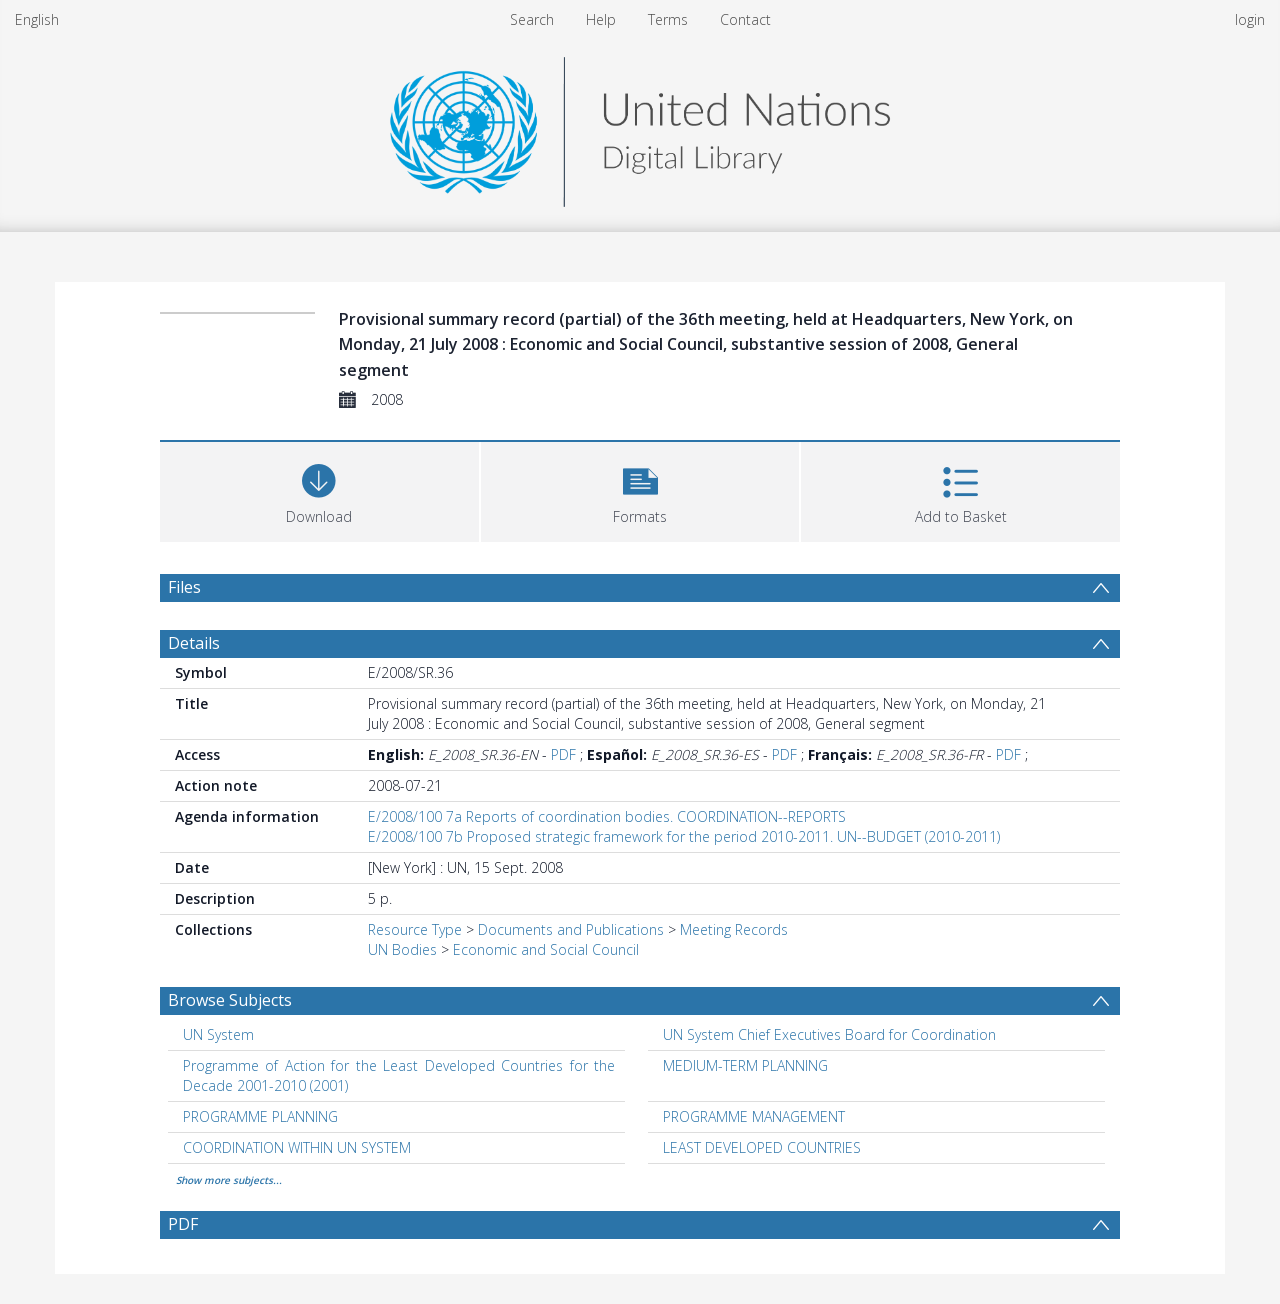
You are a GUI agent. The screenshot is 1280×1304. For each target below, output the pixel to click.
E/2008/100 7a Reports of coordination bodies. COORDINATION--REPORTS (607, 816)
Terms (668, 19)
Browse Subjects (230, 1000)
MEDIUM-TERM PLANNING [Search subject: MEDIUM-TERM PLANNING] (745, 1065)
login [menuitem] (1250, 19)
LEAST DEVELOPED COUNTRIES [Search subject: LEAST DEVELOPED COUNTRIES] (762, 1147)
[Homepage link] (640, 126)
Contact (745, 19)
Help (601, 19)
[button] (640, 489)
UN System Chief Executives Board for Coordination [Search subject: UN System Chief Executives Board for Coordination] (829, 1034)
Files (184, 587)
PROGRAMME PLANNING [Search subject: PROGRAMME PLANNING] (260, 1116)
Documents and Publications (571, 929)
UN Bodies (402, 949)
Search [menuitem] (532, 19)
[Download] (319, 489)
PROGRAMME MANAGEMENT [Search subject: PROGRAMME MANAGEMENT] (754, 1116)
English (37, 19)
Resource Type (415, 929)
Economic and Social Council (546, 949)
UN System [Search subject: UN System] (218, 1034)
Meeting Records (734, 929)
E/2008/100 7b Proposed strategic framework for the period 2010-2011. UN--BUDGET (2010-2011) (684, 836)
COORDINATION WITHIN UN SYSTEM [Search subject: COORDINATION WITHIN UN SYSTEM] (297, 1147)
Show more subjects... (229, 1180)
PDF (563, 754)
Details (194, 643)
